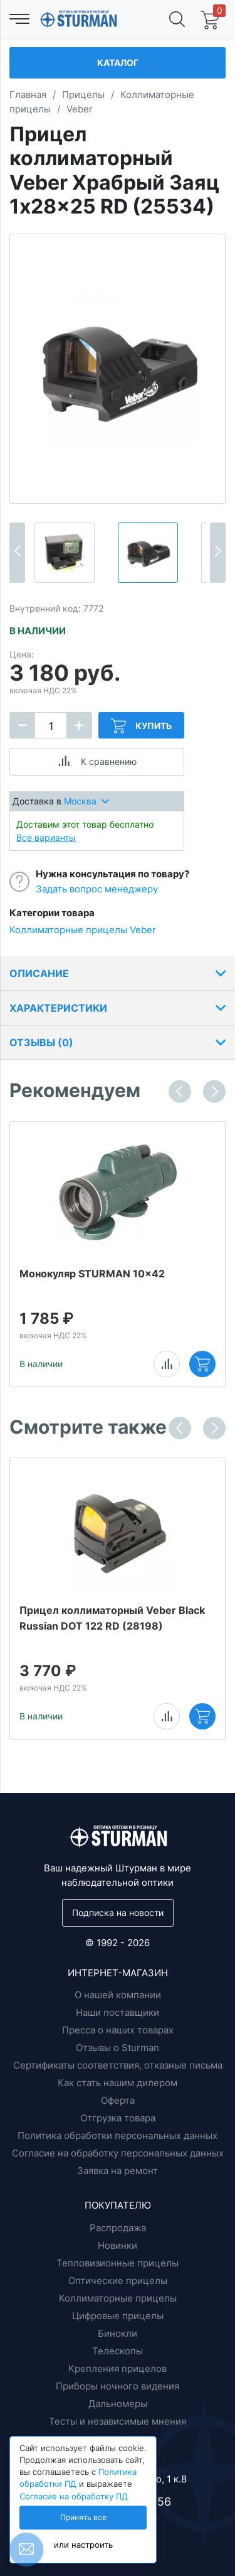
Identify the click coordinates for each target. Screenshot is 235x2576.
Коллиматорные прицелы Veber (82, 930)
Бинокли (117, 2333)
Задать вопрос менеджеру (97, 889)
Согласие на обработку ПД (73, 2496)
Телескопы (117, 2351)
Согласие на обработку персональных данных (118, 2153)
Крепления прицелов (117, 2368)
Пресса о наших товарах (118, 2030)
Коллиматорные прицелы (118, 2298)
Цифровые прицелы (118, 2316)
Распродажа (118, 2228)
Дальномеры (117, 2404)
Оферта (118, 2100)
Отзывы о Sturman (117, 2048)
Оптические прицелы (117, 2280)
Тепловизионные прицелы (117, 2263)
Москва (86, 801)
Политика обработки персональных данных (117, 2135)
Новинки (117, 2245)
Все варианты (46, 837)
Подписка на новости (118, 1912)
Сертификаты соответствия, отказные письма (117, 2065)
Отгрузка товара (117, 2118)
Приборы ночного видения (117, 2386)
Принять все (83, 2517)
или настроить (83, 2545)
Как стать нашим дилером (117, 2083)
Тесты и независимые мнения (117, 2421)
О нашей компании (118, 1995)
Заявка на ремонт (117, 2171)
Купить (141, 725)
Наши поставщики (117, 2012)
